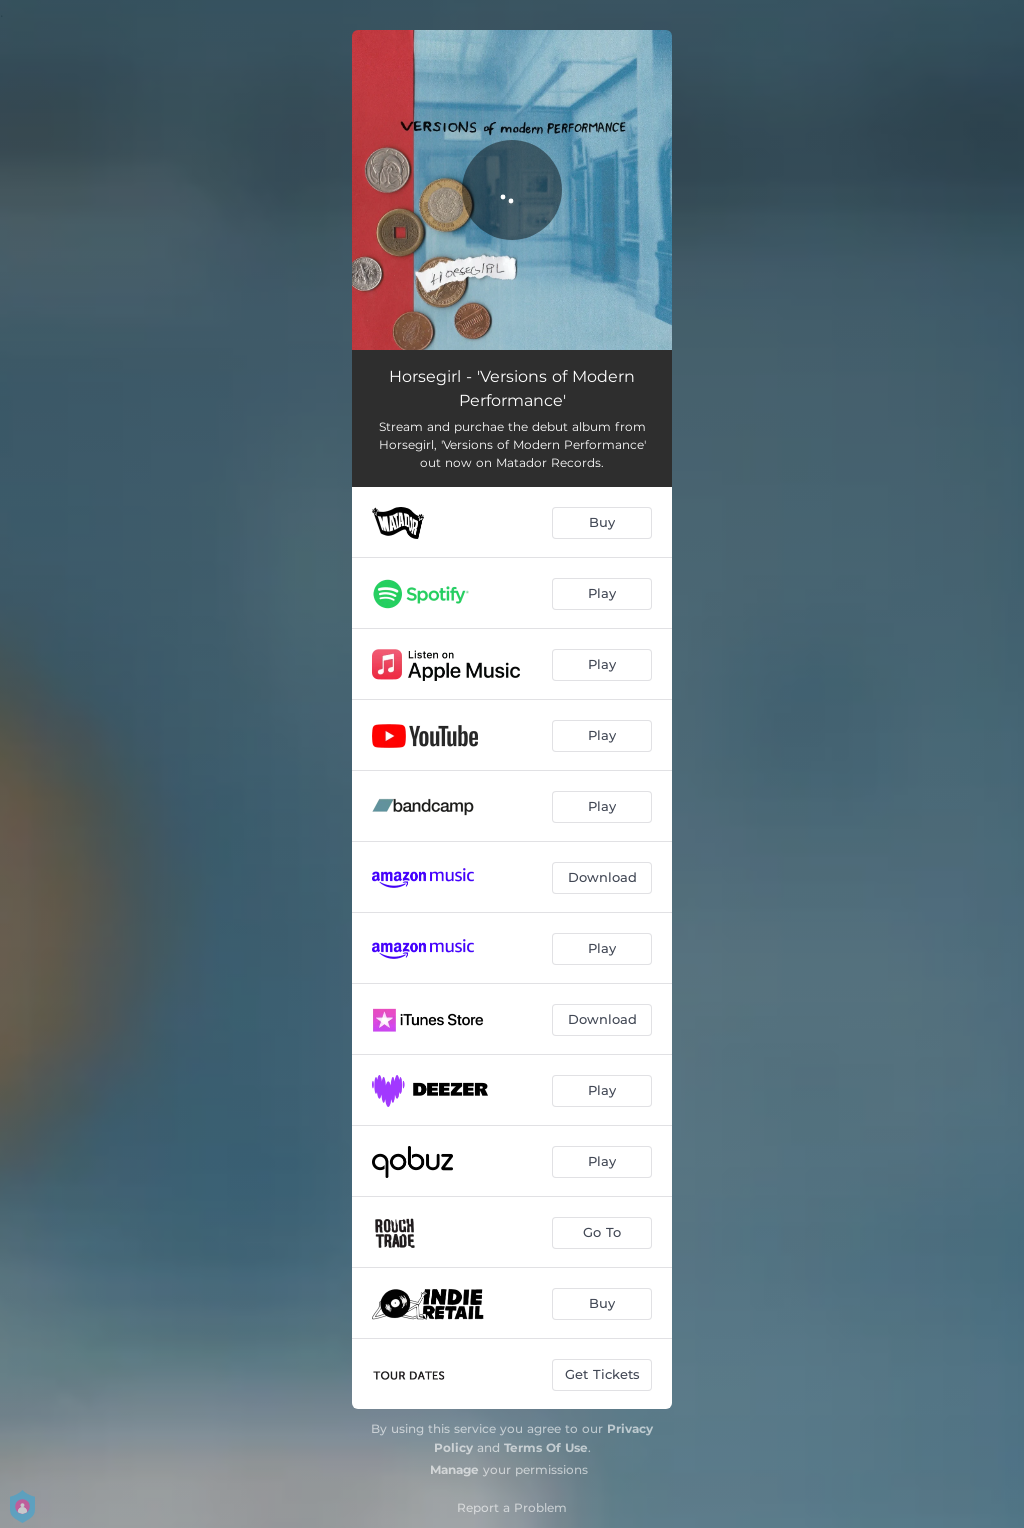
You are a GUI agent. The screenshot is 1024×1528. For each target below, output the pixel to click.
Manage (454, 1469)
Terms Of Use (546, 1447)
